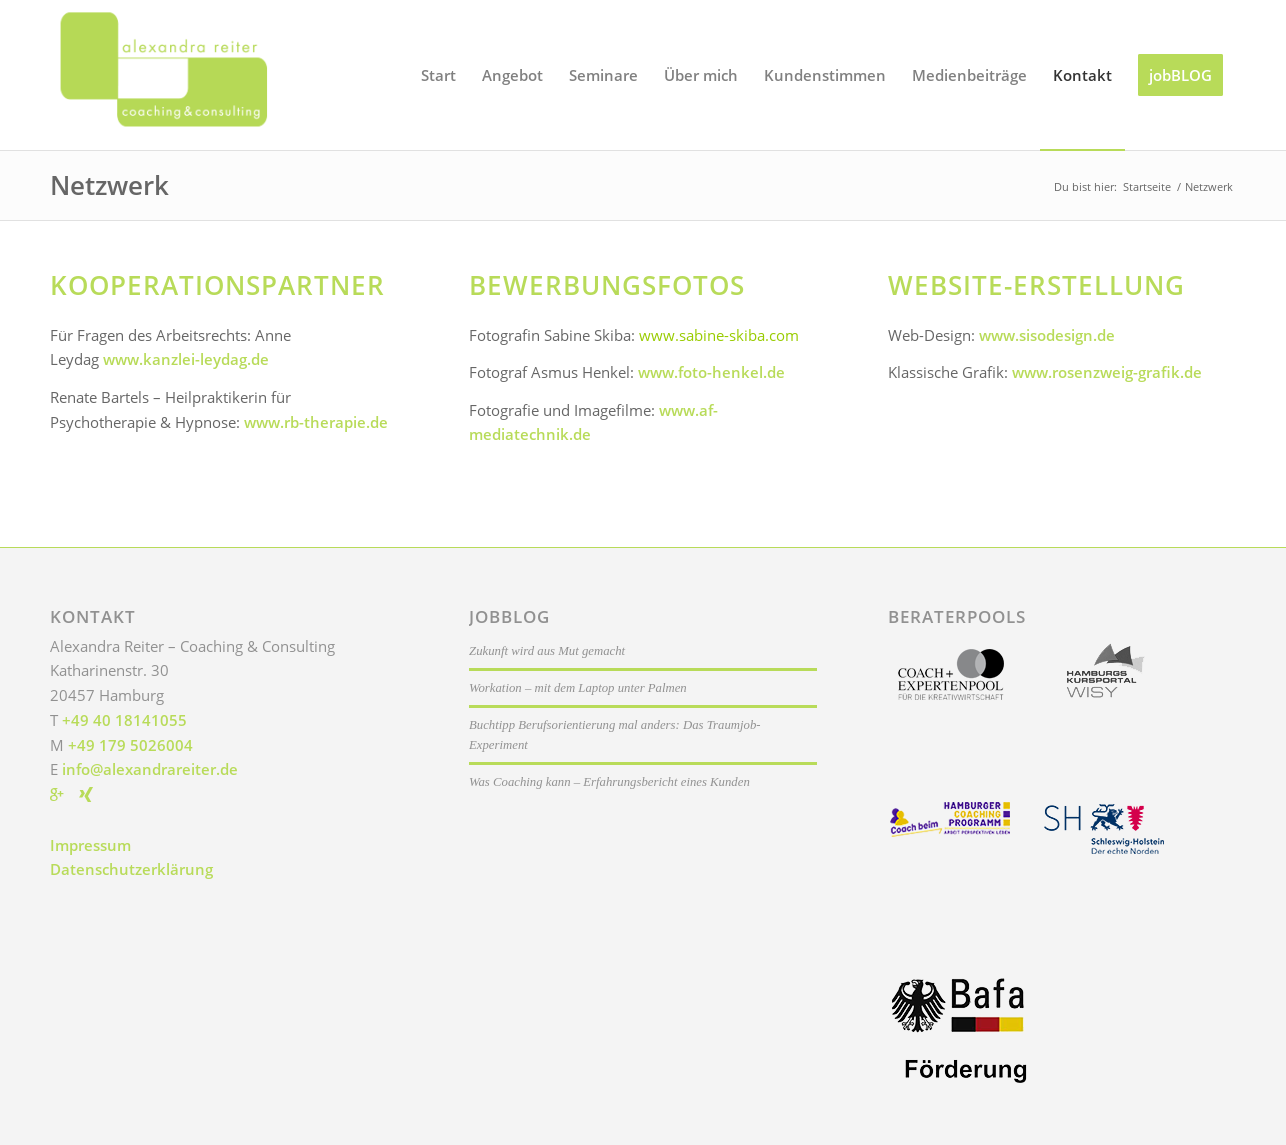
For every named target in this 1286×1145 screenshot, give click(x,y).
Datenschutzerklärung (131, 869)
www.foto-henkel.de (711, 372)
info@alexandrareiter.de (150, 769)
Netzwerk (109, 185)
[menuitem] (438, 75)
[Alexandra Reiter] (200, 75)
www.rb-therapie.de (316, 422)
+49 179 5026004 (130, 745)
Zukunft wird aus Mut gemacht (547, 651)
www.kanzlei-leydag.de (186, 359)
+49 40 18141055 (124, 720)
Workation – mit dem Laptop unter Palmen (578, 688)
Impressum (90, 845)
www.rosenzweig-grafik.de (1107, 372)
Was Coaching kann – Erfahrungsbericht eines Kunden (609, 782)
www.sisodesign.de (1047, 335)
